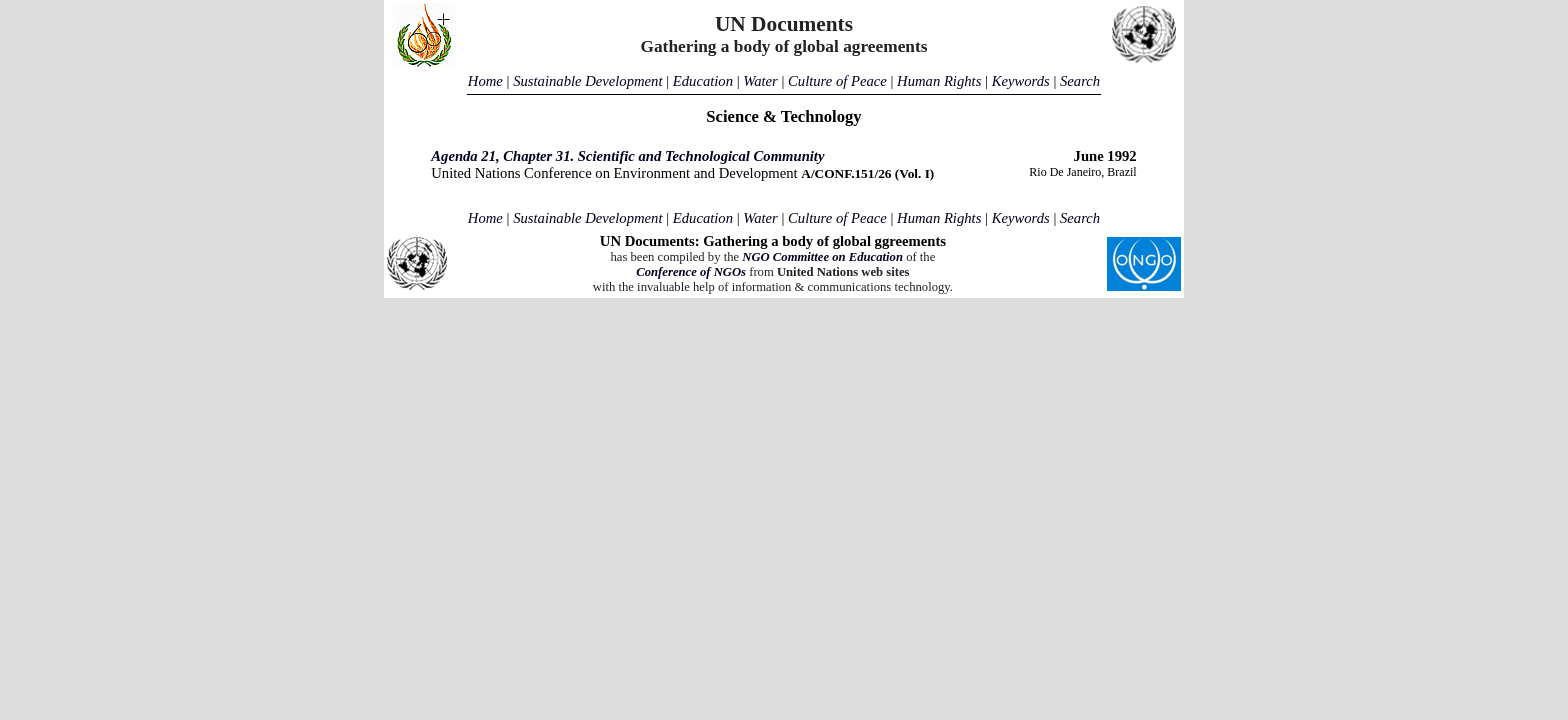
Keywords (1021, 81)
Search (1080, 81)
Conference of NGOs (691, 272)
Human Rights (939, 81)
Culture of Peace (837, 81)
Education (703, 81)
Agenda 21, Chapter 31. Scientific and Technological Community (627, 156)
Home (485, 81)
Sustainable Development (587, 81)
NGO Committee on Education (822, 257)
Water (760, 81)
